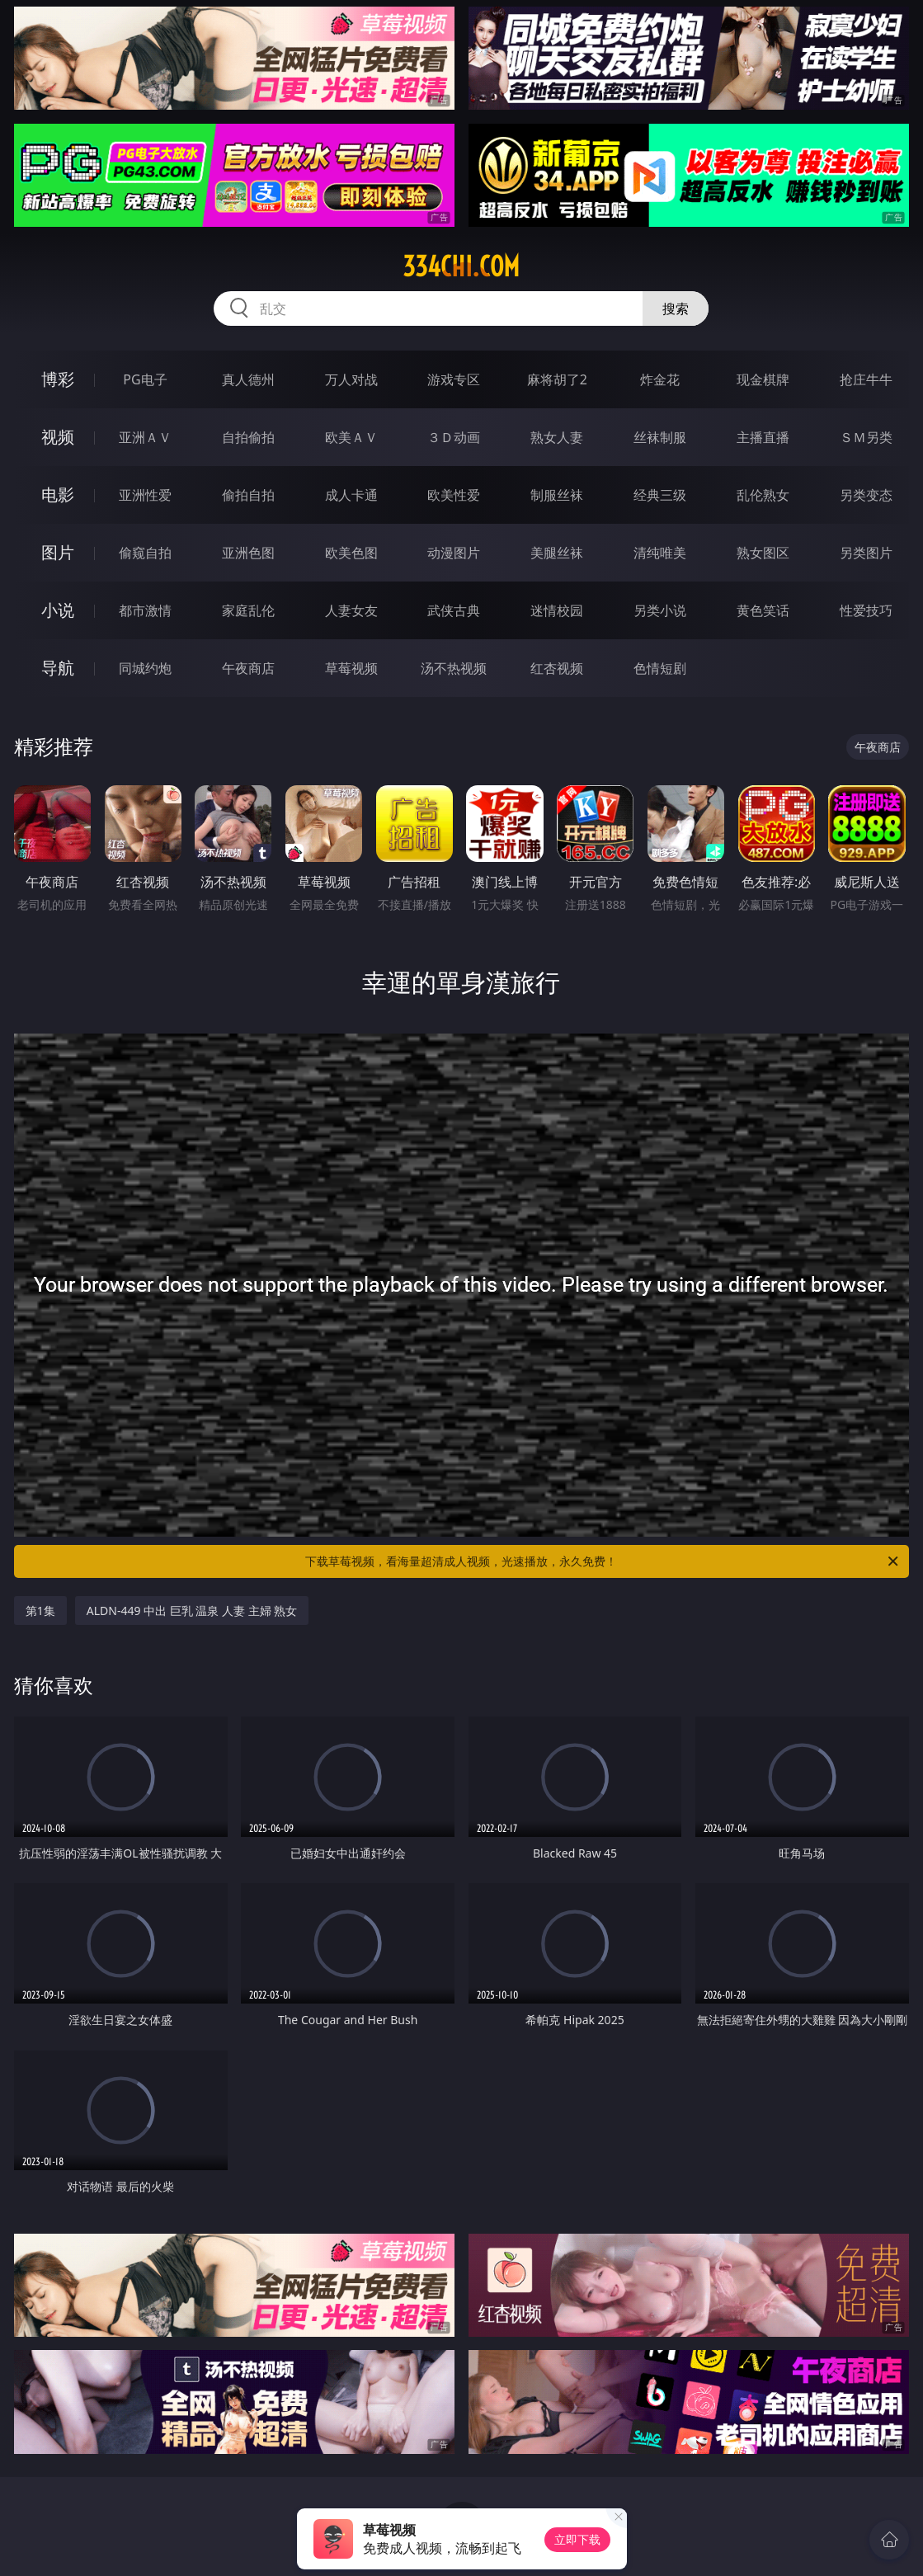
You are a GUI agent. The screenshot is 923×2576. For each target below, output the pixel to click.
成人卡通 (351, 495)
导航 (57, 668)
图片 (57, 552)
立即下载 (577, 2539)
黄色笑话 (763, 610)
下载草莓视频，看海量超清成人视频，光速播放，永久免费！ (603, 1561)
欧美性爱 (453, 495)
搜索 (675, 308)
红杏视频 (556, 668)
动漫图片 (453, 553)
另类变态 (866, 495)
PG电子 (145, 379)
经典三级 (659, 495)
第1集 (40, 1610)
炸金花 (660, 379)
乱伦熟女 (763, 495)
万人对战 (351, 379)
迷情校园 (556, 610)
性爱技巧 (866, 610)
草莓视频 (351, 668)
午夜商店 (248, 668)
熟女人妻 (556, 437)
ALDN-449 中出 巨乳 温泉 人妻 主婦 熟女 (192, 1610)
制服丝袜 (556, 495)
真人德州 (248, 379)
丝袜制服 (659, 437)
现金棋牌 (763, 379)
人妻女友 (351, 610)
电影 (57, 494)
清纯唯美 (659, 553)
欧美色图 (351, 553)
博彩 (57, 379)
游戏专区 (453, 379)
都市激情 (145, 610)
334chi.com (461, 266)
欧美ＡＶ (351, 437)
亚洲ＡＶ (145, 437)
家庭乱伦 (248, 610)
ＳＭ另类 (866, 437)
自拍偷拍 (248, 437)
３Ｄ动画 (453, 437)
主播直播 (763, 437)
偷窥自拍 (145, 553)
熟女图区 (763, 553)
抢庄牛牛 (866, 379)
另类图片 (866, 553)
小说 (57, 610)
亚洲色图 (248, 553)
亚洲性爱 (145, 495)
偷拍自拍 (248, 495)
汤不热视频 (454, 668)
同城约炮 (145, 668)
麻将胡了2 (557, 379)
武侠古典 (453, 610)
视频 (57, 437)
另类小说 (659, 610)
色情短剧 (659, 668)
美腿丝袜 (556, 553)
